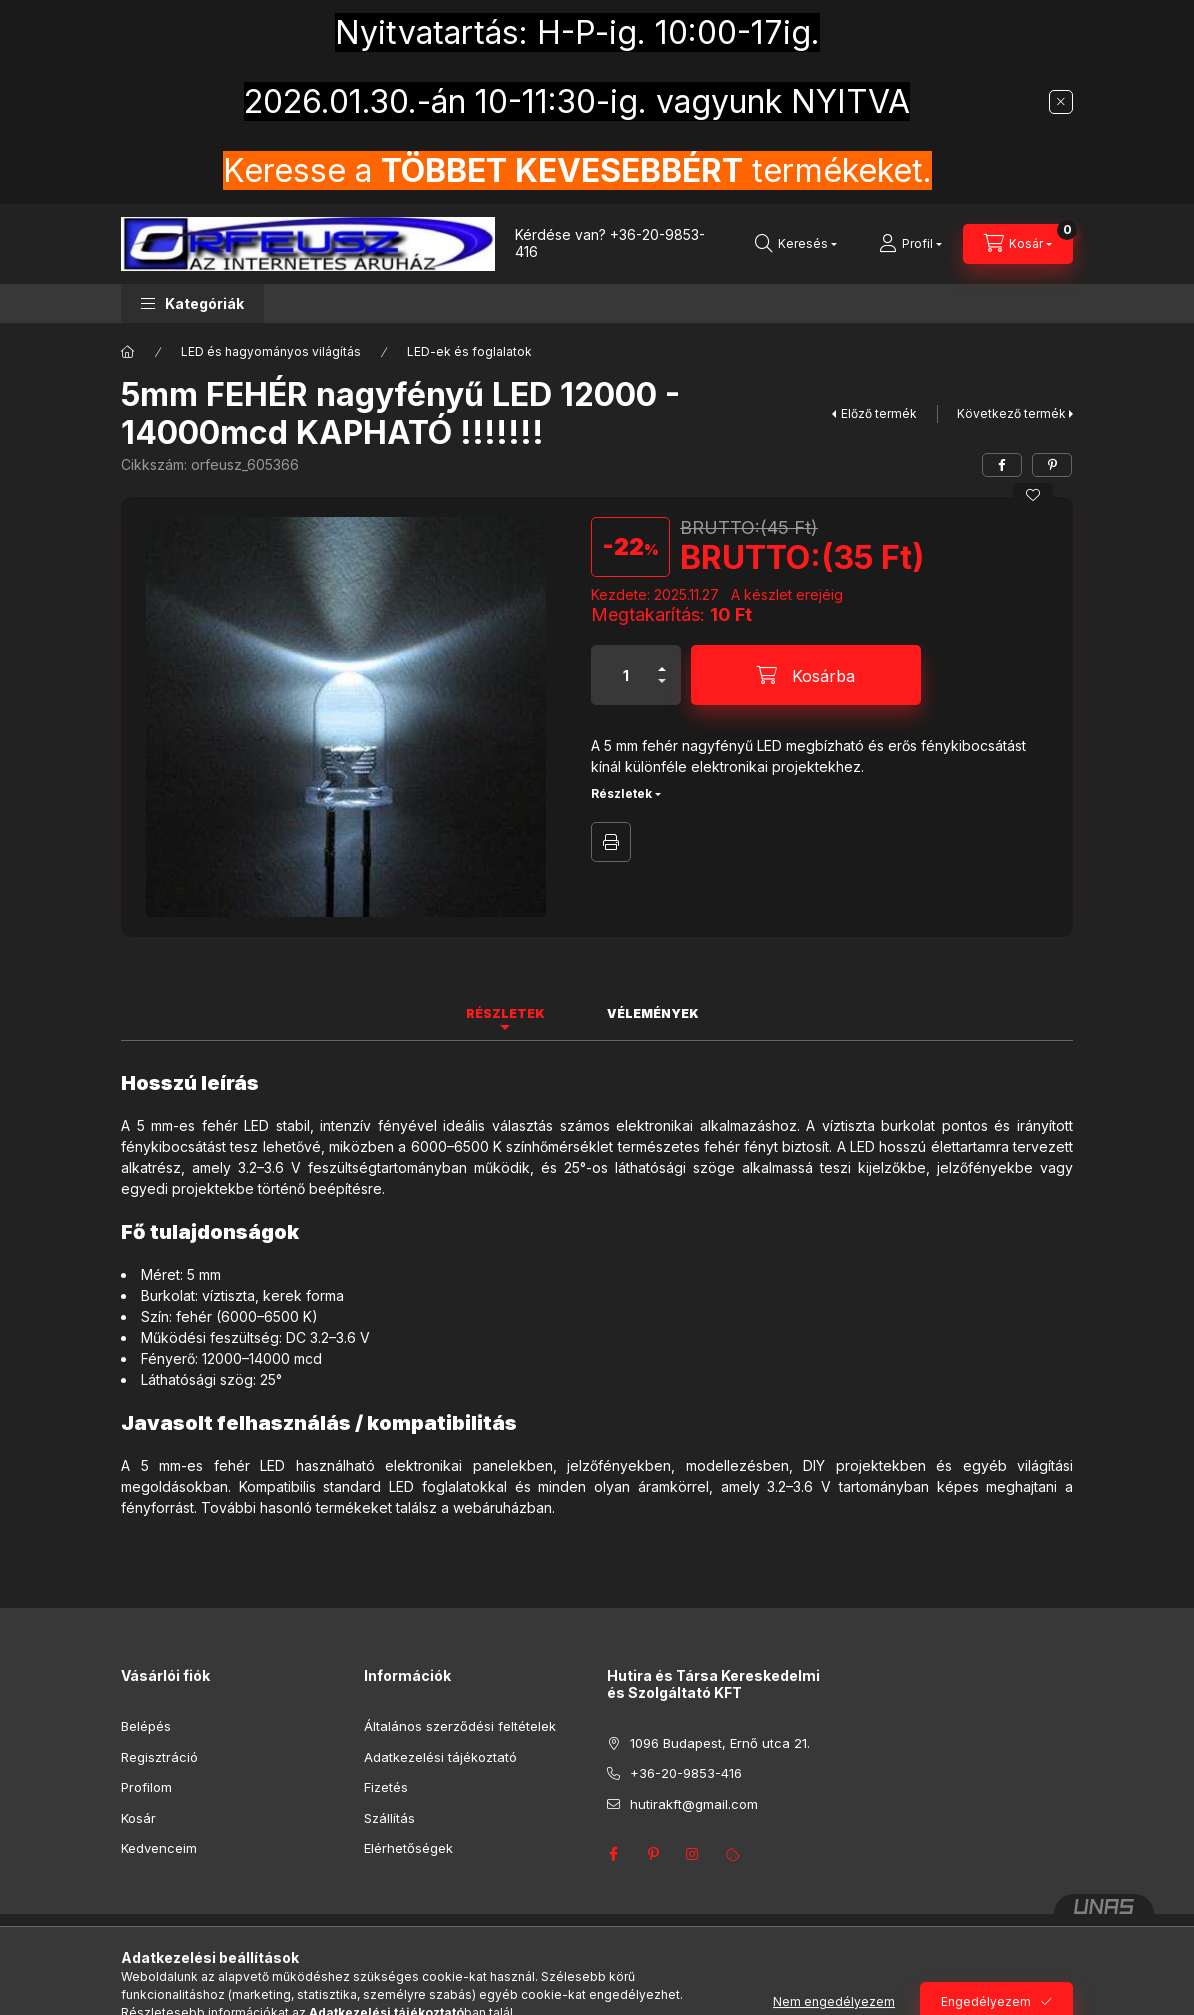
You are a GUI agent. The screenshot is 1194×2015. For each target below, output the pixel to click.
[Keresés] (796, 244)
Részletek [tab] (505, 1013)
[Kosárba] (806, 675)
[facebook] (1002, 465)
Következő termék (1011, 413)
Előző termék (879, 413)
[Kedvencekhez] (1033, 495)
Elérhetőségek (408, 1848)
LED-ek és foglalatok (469, 351)
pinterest (653, 1854)
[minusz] (662, 689)
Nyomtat (611, 842)
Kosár (138, 1818)
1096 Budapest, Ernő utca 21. (720, 1743)
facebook (613, 1854)
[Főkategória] (128, 352)
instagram (693, 1854)
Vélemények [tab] (653, 1013)
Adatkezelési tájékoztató (440, 1757)
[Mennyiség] (626, 675)
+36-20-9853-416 (610, 243)
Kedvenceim (159, 1848)
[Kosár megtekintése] (1018, 244)
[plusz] (662, 660)
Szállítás (389, 1818)
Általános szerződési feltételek (460, 1726)
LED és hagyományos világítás (271, 351)
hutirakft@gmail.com (694, 1804)
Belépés (146, 1726)
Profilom (146, 1787)
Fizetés (386, 1787)
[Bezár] (1061, 102)
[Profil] (910, 244)
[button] (192, 303)
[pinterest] (1052, 465)
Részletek (621, 793)
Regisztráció (159, 1757)
